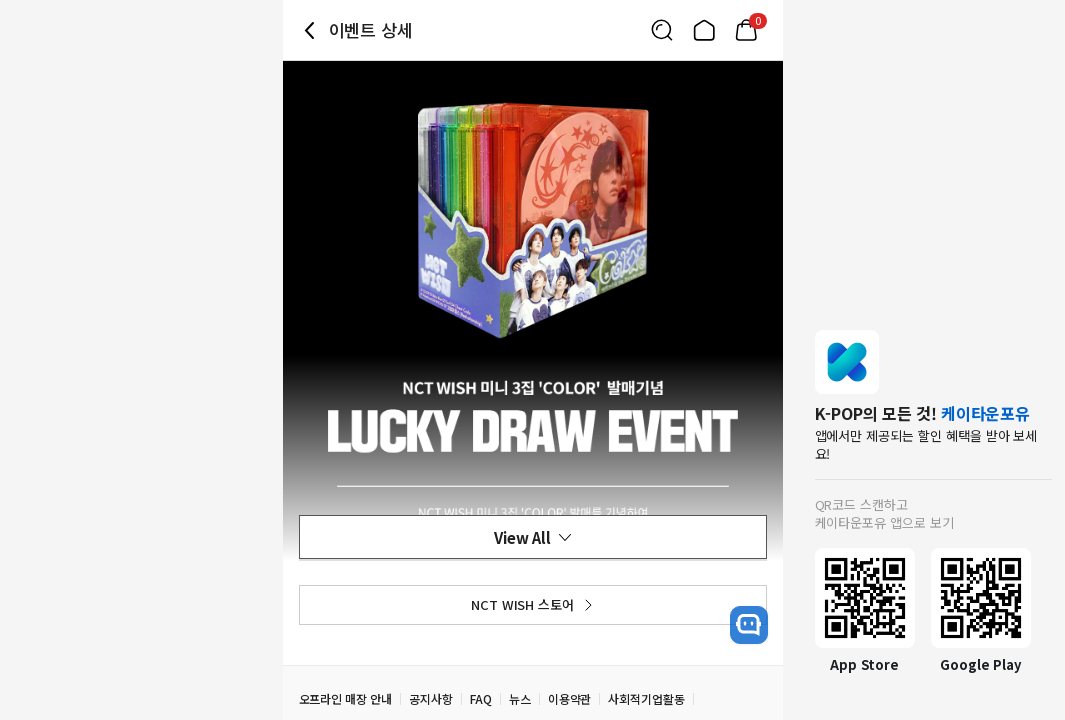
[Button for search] (662, 30)
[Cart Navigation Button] (746, 30)
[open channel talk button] (749, 625)
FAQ (481, 698)
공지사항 (431, 698)
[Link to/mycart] (746, 30)
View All (533, 537)
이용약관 (570, 698)
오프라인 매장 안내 (346, 698)
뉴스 (520, 698)
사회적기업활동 (646, 698)
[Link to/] (704, 30)
